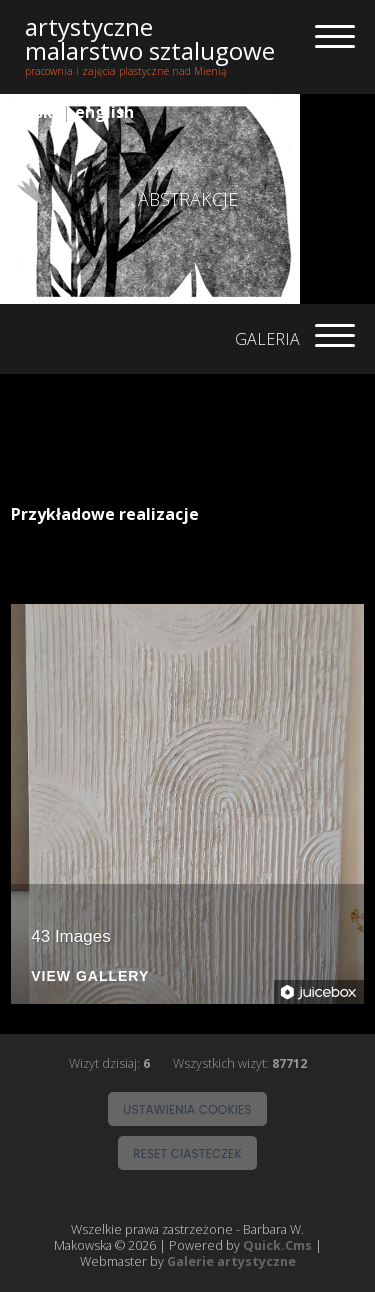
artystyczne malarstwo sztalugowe (150, 38)
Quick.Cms (277, 1246)
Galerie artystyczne (231, 1262)
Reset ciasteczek (187, 1153)
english (104, 112)
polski (34, 112)
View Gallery (90, 976)
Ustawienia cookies (187, 1109)
